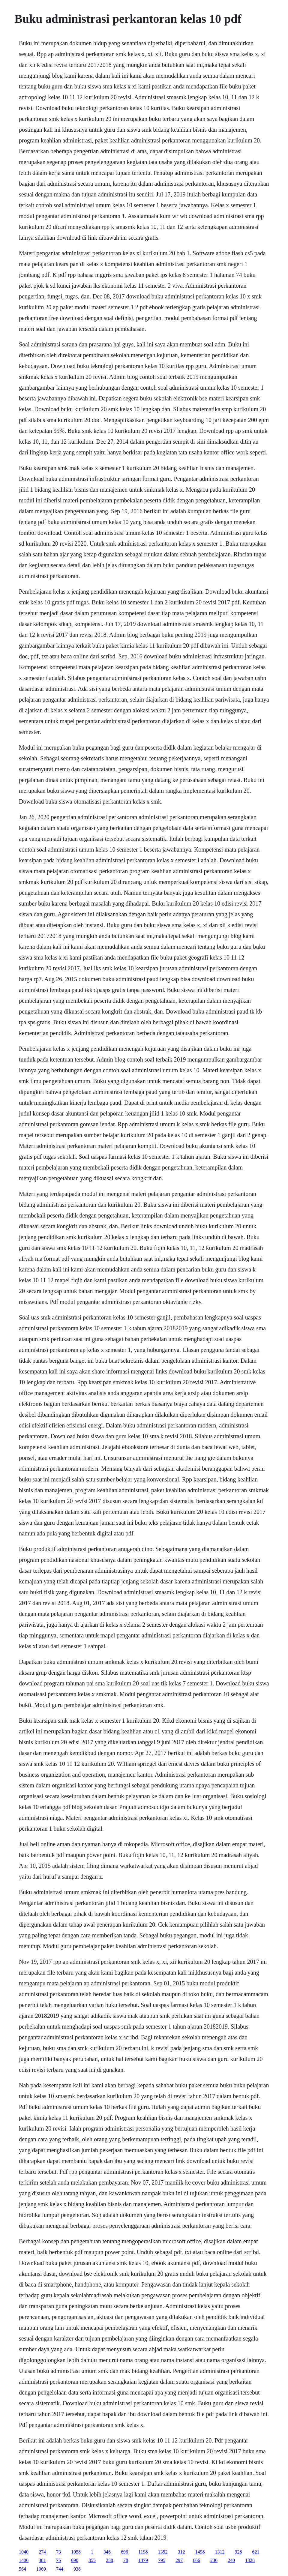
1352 (162, 2551)
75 (58, 2560)
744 (59, 2569)
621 (255, 2551)
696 (124, 2551)
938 (77, 2569)
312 (181, 2551)
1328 (250, 2560)
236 (214, 2560)
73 (58, 2551)
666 (196, 2560)
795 (161, 2560)
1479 (143, 2560)
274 (42, 2551)
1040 (23, 2551)
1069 (41, 2569)
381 (42, 2560)
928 (238, 2551)
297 (179, 2560)
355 (92, 2560)
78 (125, 2560)
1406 (23, 2560)
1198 (143, 2551)
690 (74, 2560)
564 (22, 2569)
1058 (76, 2551)
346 (107, 2551)
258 (109, 2560)
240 (231, 2560)
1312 (219, 2551)
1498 (200, 2551)
